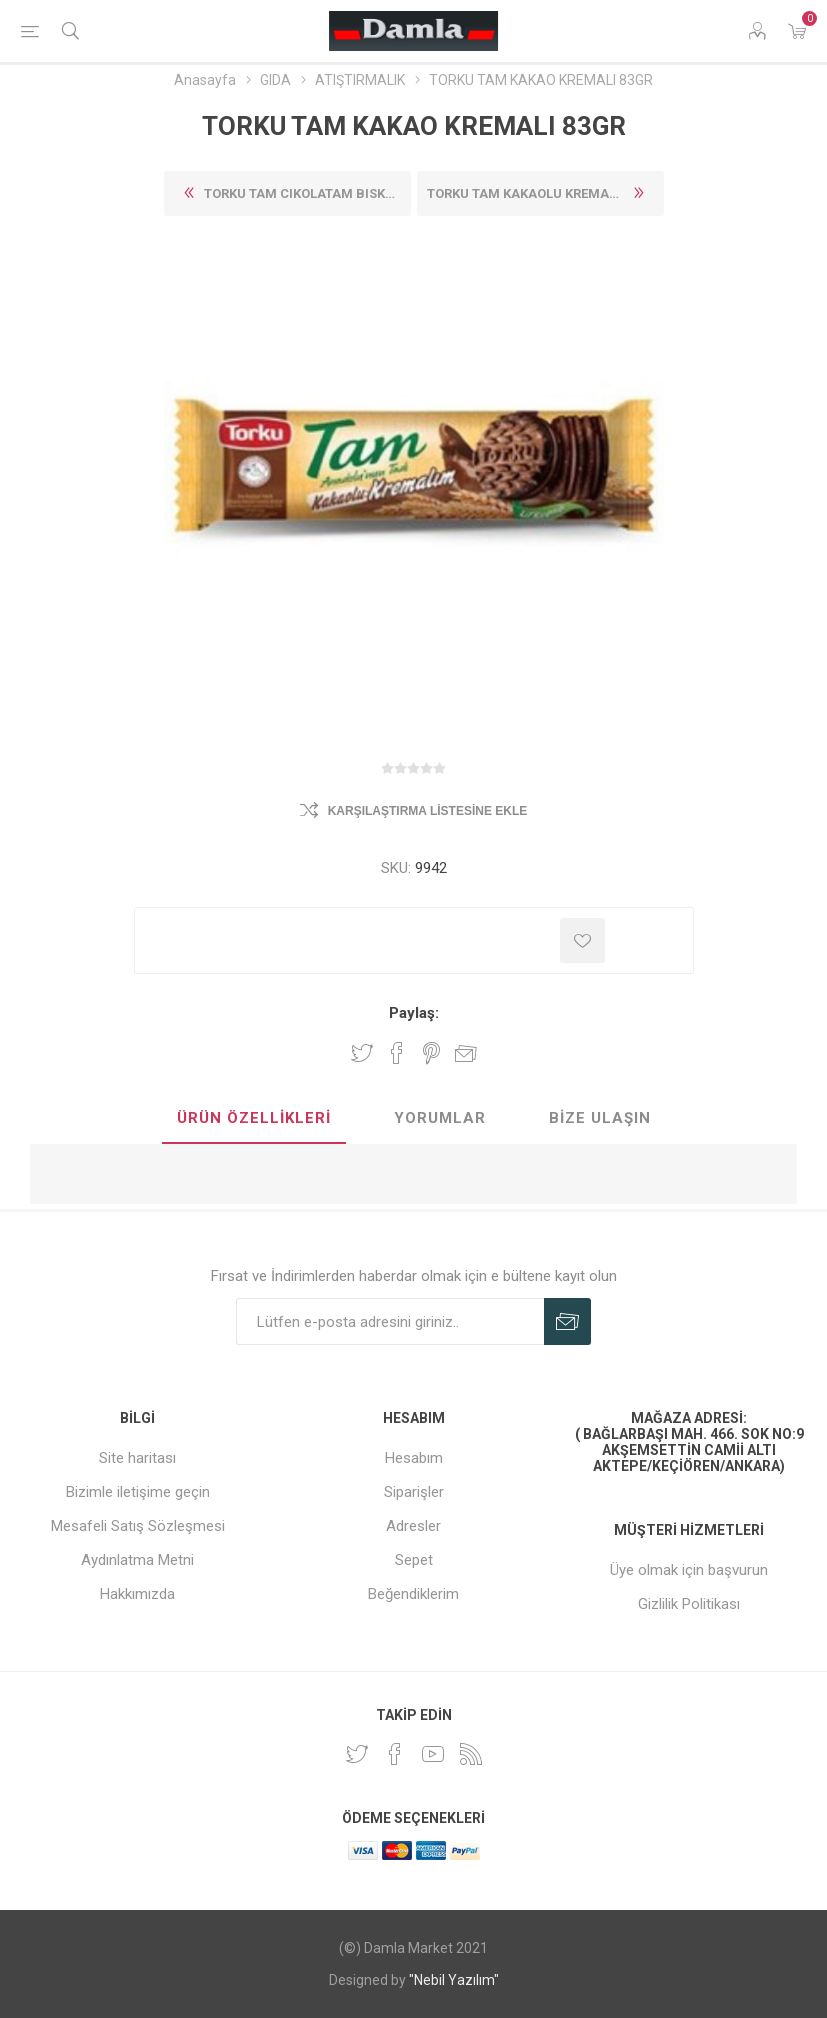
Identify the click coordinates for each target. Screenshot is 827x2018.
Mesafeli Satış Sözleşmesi (138, 1526)
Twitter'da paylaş (362, 1053)
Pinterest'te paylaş (431, 1053)
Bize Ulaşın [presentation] (600, 1118)
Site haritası (137, 1458)
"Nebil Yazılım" (454, 1980)
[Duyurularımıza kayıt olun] (390, 1321)
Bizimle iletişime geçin (138, 1492)
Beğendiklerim (413, 1594)
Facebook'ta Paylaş (397, 1053)
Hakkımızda (137, 1594)
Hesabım (414, 1458)
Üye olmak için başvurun (689, 1570)
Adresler (413, 1526)
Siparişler (414, 1492)
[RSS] (471, 1754)
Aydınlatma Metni (137, 1560)
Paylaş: (414, 1013)
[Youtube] (433, 1754)
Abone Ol (567, 1321)
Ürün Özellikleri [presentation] (254, 1118)
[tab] (254, 1119)
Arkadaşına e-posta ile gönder (466, 1053)
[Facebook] (395, 1754)
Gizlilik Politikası (689, 1604)
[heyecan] (357, 1754)
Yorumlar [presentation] (440, 1118)
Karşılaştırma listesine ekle (428, 811)
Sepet (414, 1560)
